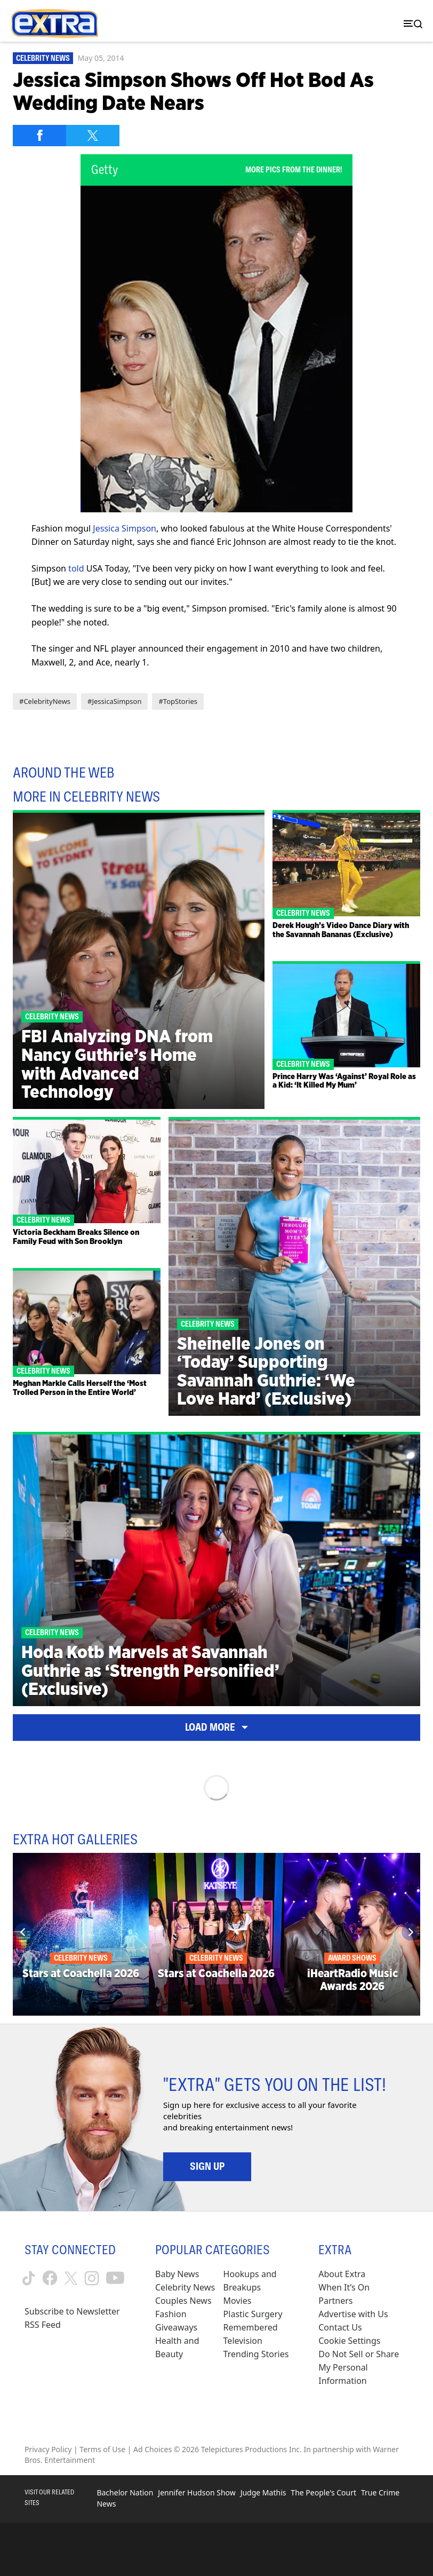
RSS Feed (43, 2325)
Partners (335, 2300)
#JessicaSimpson (114, 701)
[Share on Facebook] (39, 135)
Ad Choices (152, 2449)
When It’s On (344, 2287)
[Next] (410, 1931)
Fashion (171, 2314)
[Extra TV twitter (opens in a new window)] (70, 2278)
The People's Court (323, 2492)
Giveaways (176, 2327)
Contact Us (340, 2327)
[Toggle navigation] (410, 24)
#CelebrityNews (44, 701)
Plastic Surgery (253, 2314)
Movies (237, 2300)
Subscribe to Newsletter (72, 2311)
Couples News (183, 2300)
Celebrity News (43, 58)
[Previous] (22, 1931)
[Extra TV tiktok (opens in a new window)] (28, 2278)
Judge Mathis (263, 2492)
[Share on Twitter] (92, 135)
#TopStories (177, 701)
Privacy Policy (48, 2449)
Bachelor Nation (125, 2492)
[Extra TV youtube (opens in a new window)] (115, 2278)
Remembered (250, 2327)
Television (242, 2341)
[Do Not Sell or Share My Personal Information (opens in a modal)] (363, 2368)
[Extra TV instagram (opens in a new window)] (92, 2278)
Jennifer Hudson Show (196, 2492)
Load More (216, 1727)
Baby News (177, 2274)
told (76, 568)
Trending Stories (256, 2354)
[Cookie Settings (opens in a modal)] (349, 2341)
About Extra (341, 2274)
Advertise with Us (353, 2314)
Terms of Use (102, 2449)
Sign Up (207, 2166)
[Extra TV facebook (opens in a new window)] (50, 2278)
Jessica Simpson (124, 528)
